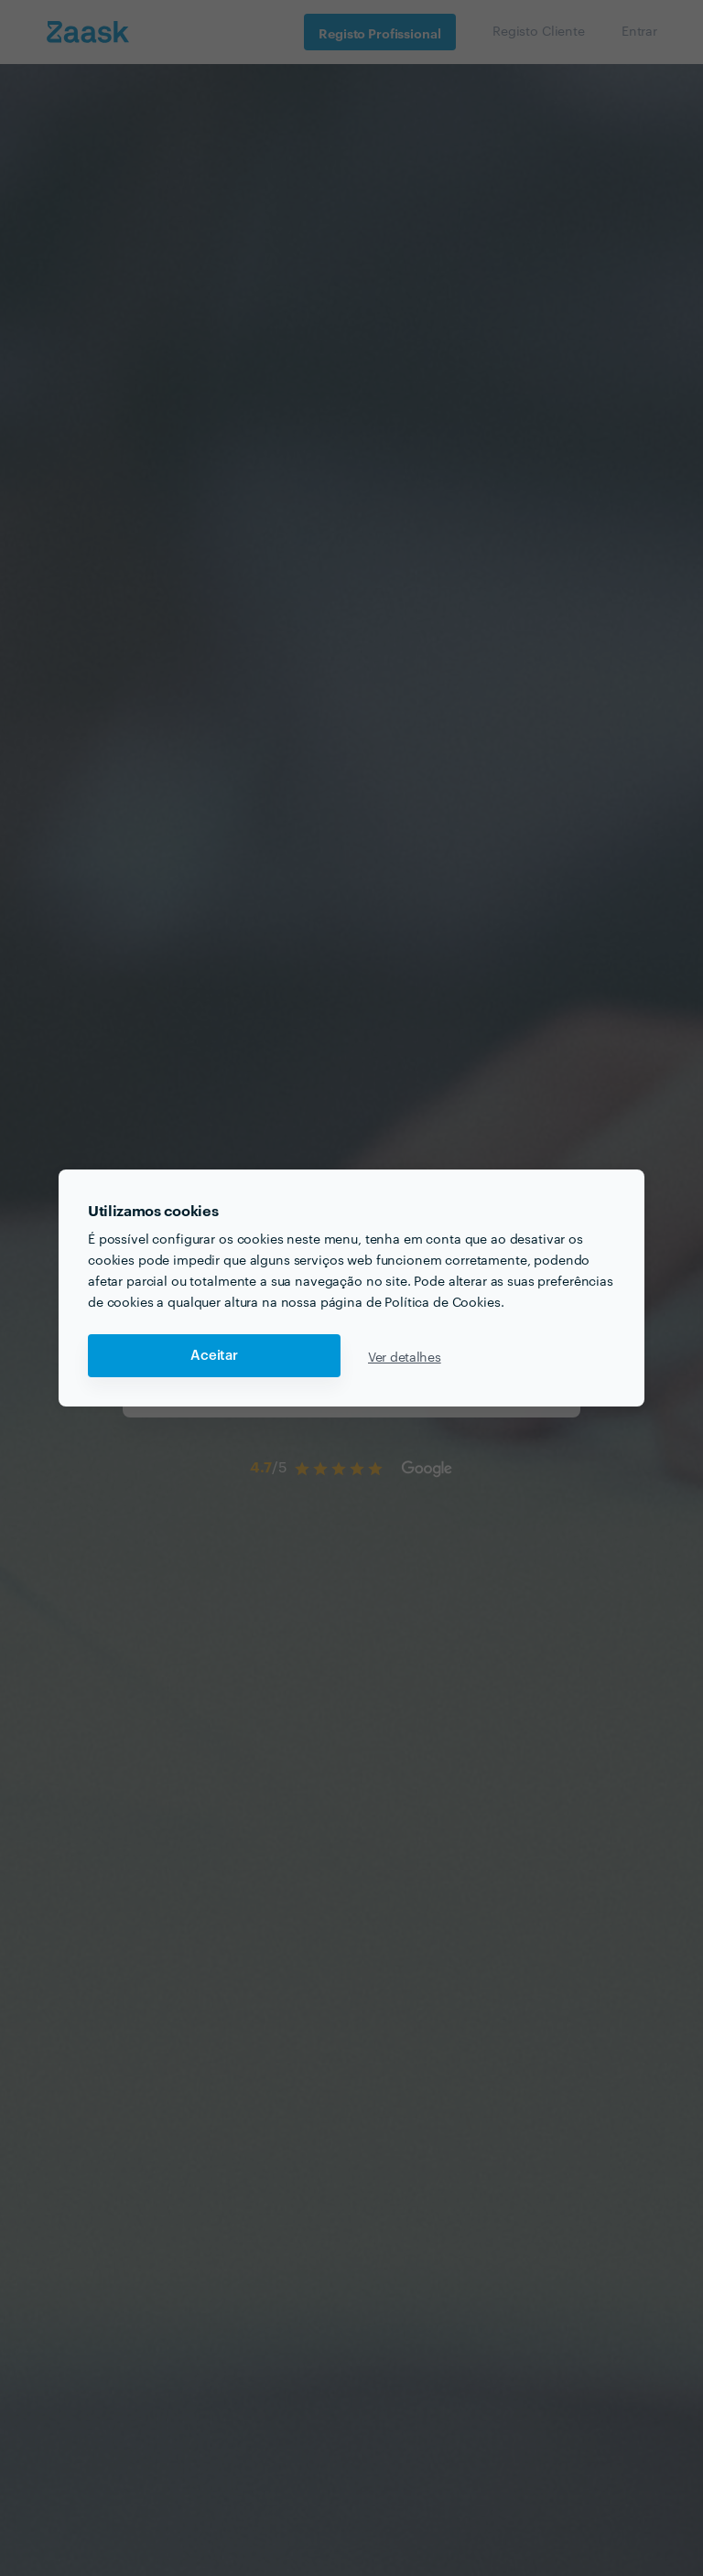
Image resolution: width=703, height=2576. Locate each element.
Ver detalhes (404, 1356)
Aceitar (214, 1356)
